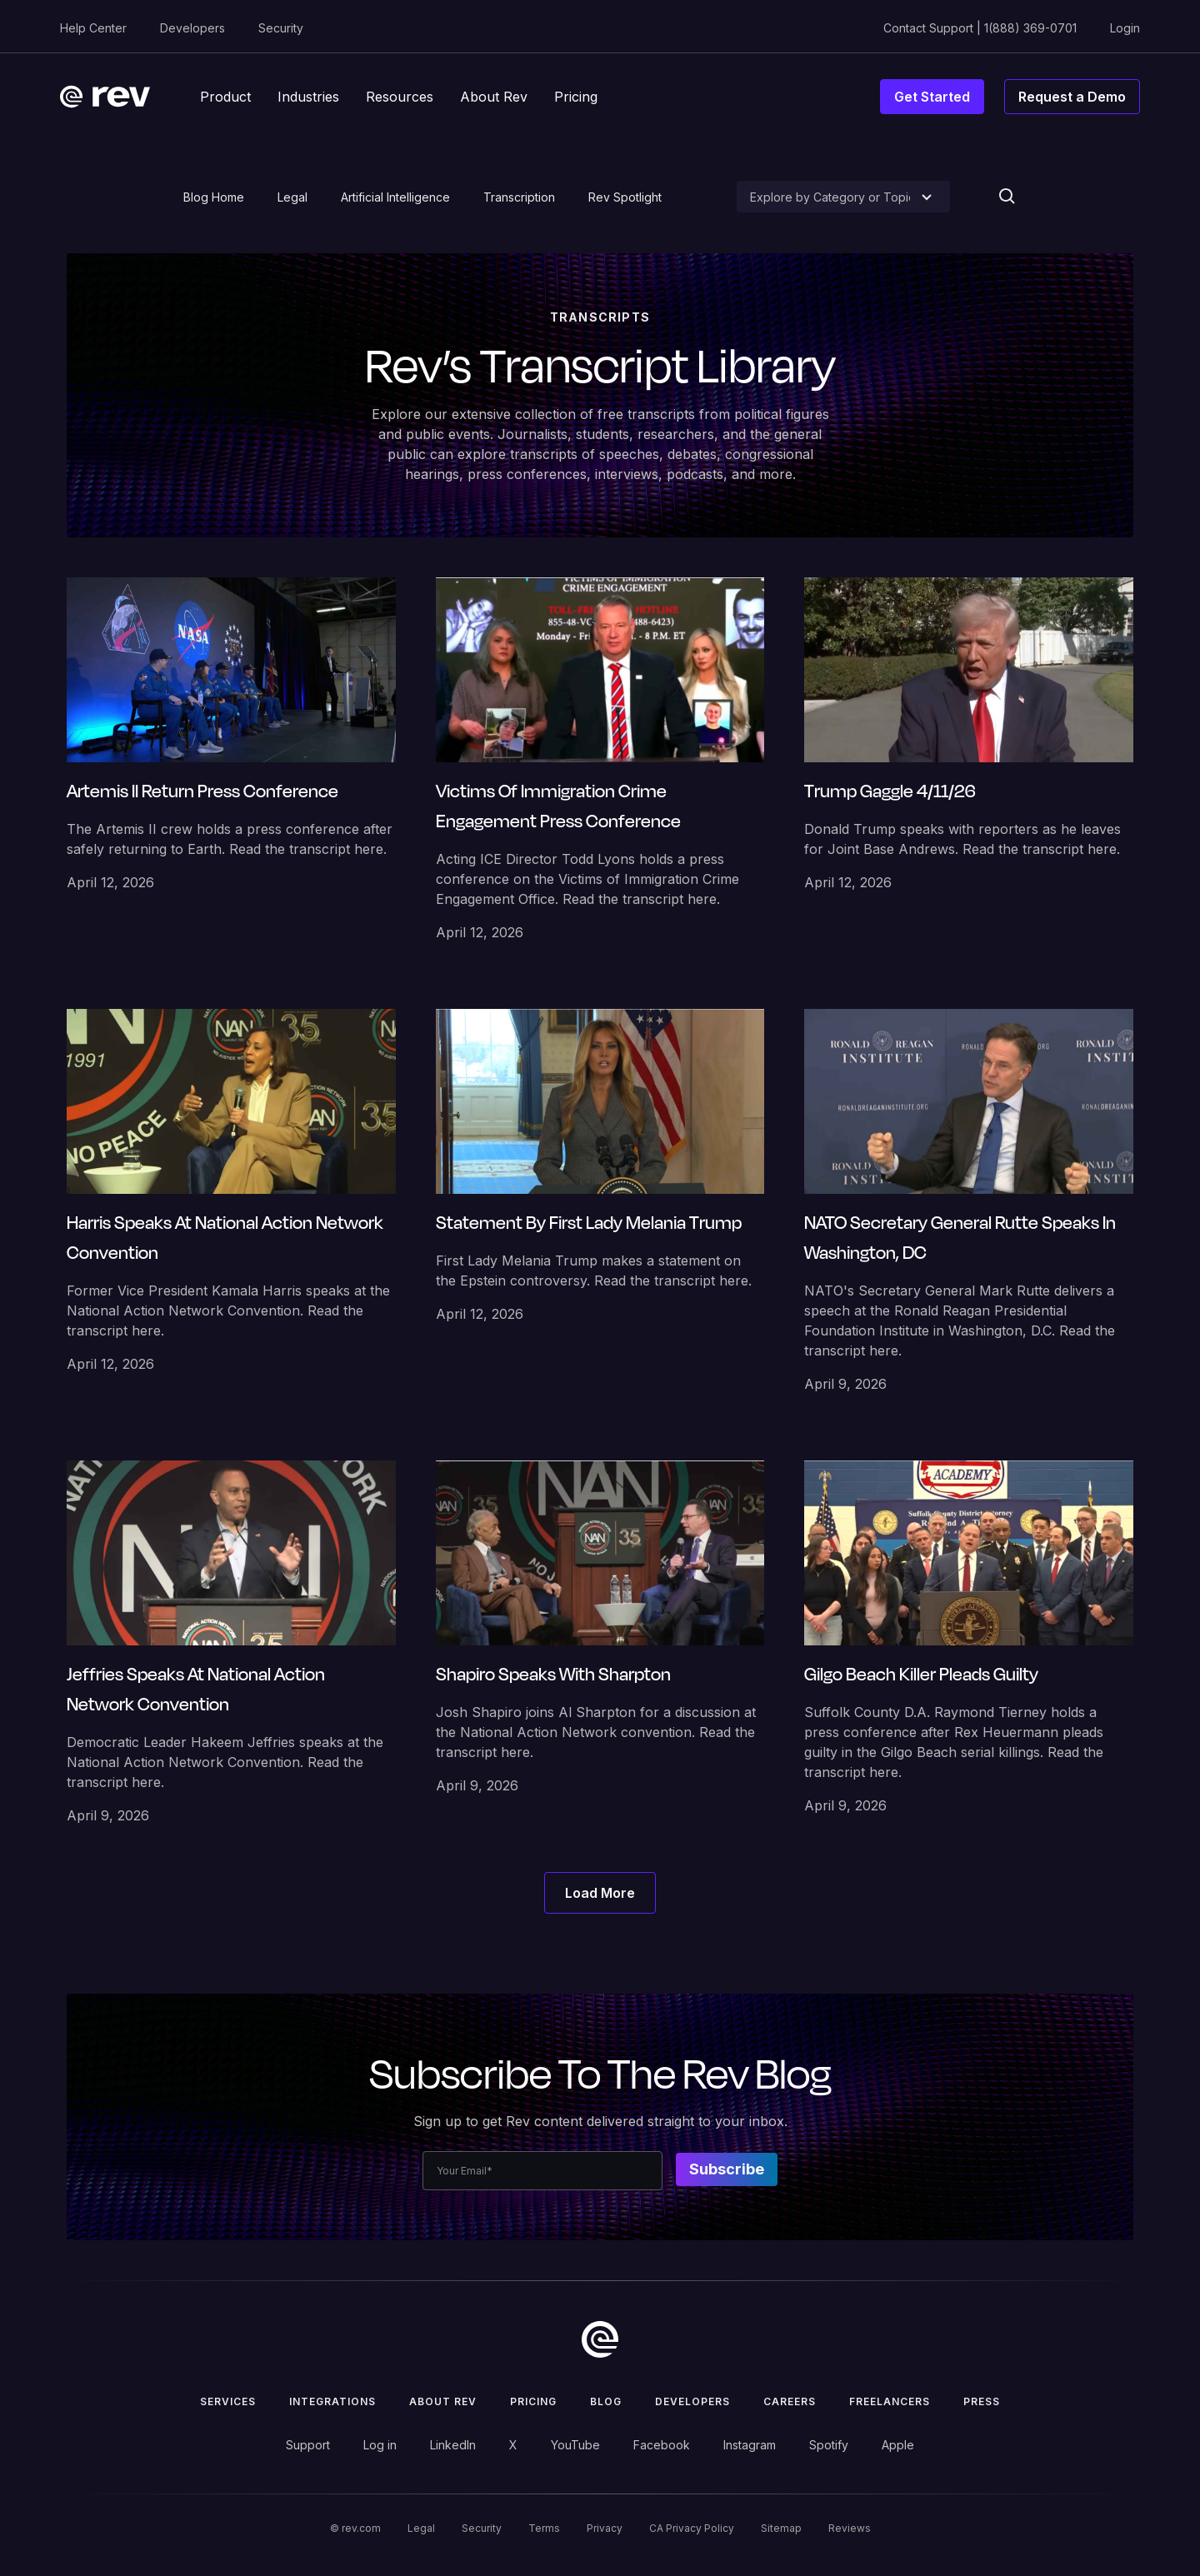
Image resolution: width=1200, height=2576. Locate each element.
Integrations (332, 2401)
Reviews (849, 2528)
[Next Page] (600, 1893)
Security (280, 28)
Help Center (93, 28)
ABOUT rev (443, 2401)
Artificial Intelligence (395, 197)
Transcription (519, 197)
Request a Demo (1072, 96)
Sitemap (781, 2528)
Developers (192, 28)
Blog (606, 2401)
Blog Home (213, 197)
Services (228, 2401)
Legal (293, 197)
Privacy (604, 2528)
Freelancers (889, 2401)
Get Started (932, 96)
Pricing (533, 2401)
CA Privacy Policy (691, 2528)
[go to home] (600, 2339)
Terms (544, 2528)
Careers (789, 2401)
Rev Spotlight (625, 197)
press (981, 2401)
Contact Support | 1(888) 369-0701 (980, 28)
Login (1125, 28)
